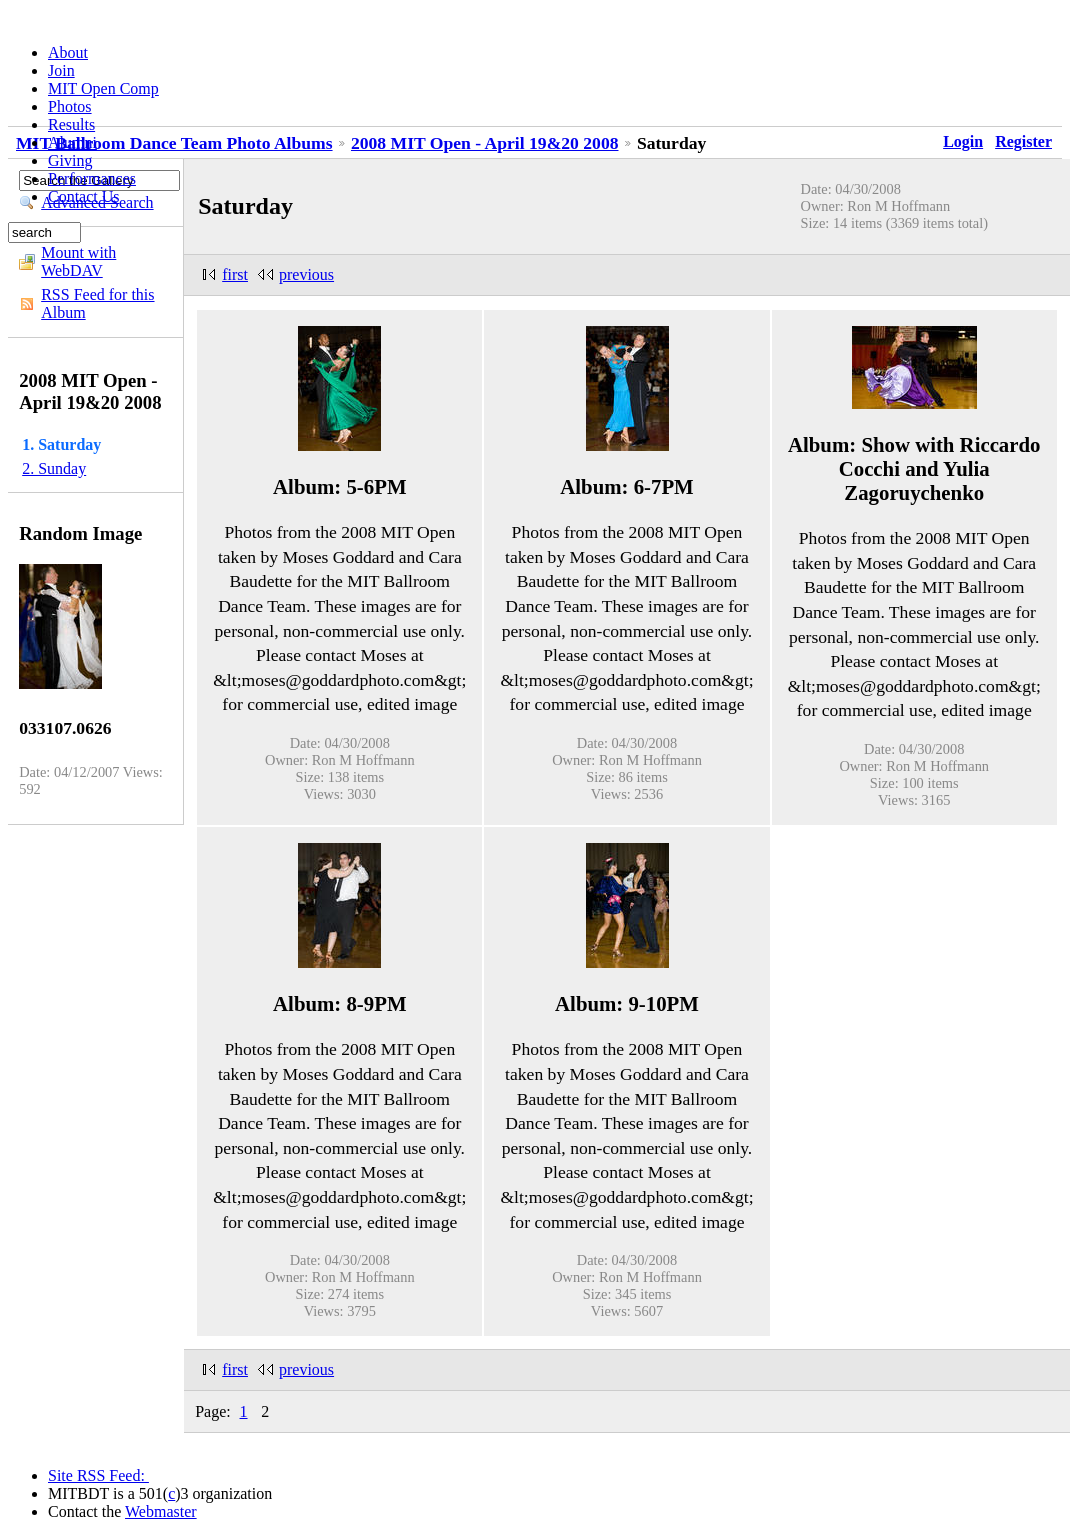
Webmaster (161, 1511)
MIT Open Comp (103, 88)
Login (963, 141)
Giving (70, 160)
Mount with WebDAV (78, 261)
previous (306, 274)
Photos (70, 106)
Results (71, 124)
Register (1023, 141)
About (68, 52)
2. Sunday (54, 468)
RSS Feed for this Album (97, 303)
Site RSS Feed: (98, 1475)
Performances (92, 178)
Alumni (72, 142)
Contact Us (84, 196)
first (235, 274)
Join (61, 70)
